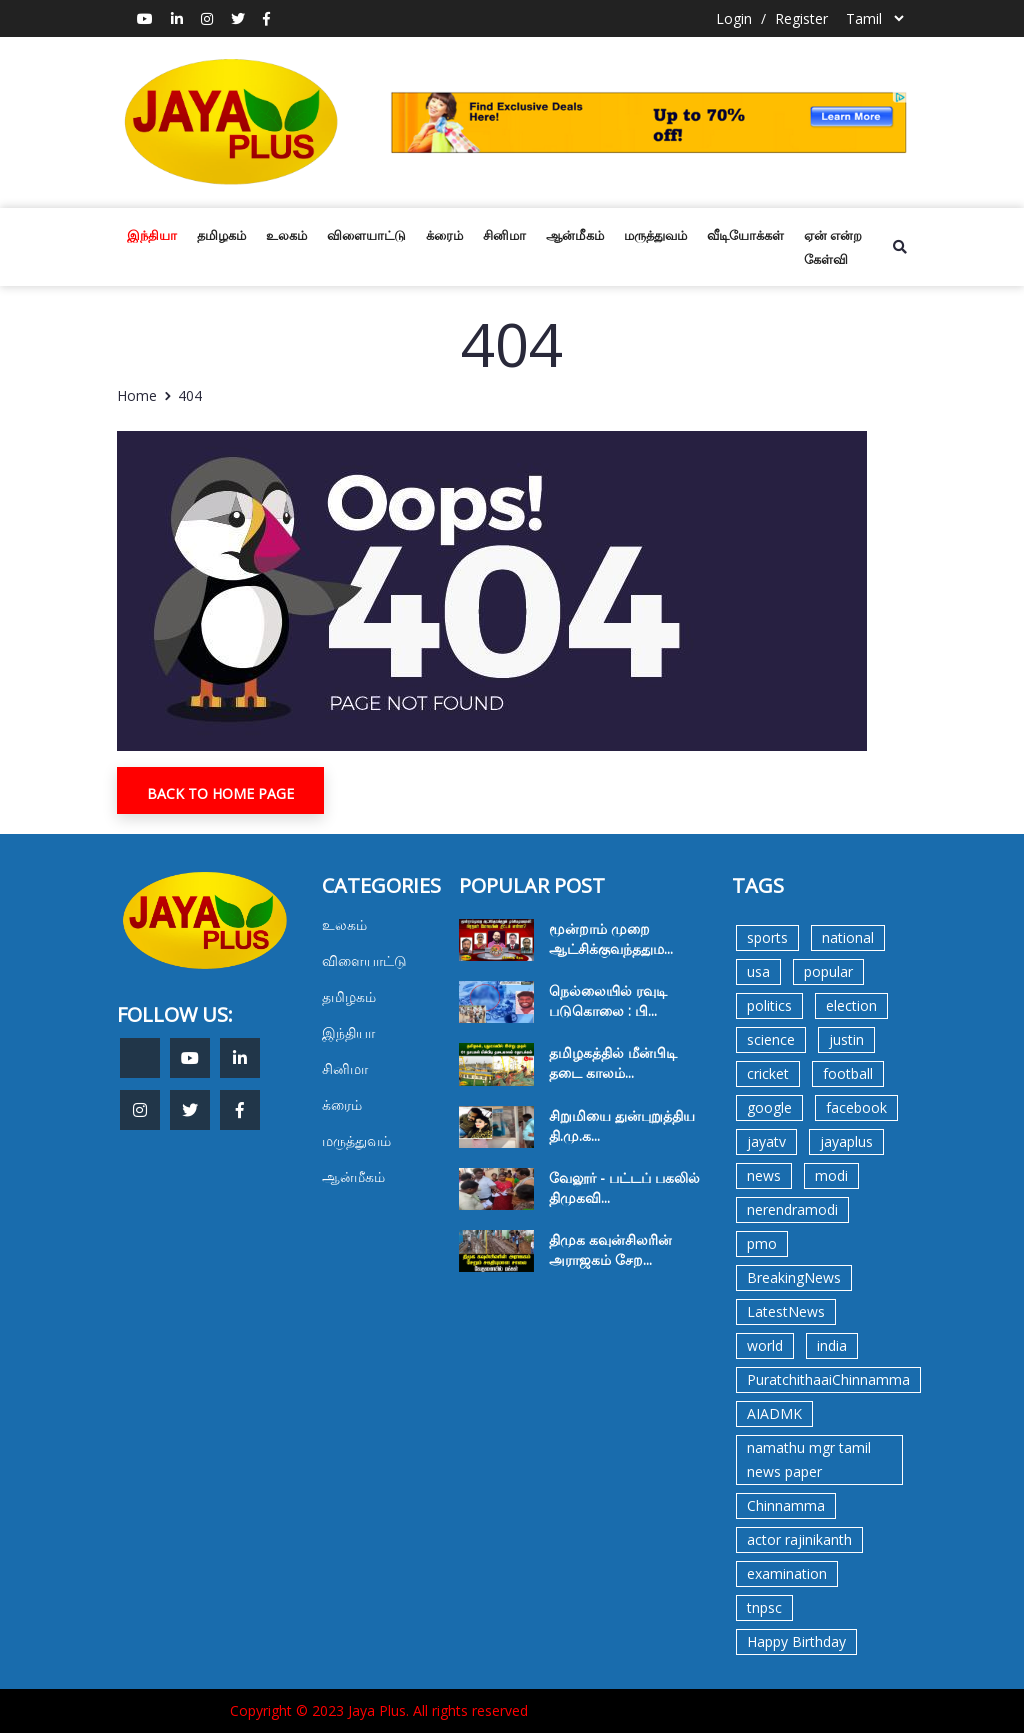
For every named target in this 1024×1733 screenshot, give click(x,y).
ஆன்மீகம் (575, 235)
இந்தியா (152, 235)
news (764, 1175)
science (771, 1039)
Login (734, 18)
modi (831, 1175)
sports (767, 937)
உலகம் (286, 235)
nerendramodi (792, 1209)
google (769, 1107)
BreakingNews (794, 1277)
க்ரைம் (444, 235)
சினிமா (504, 235)
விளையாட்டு (366, 235)
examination (787, 1573)
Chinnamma (786, 1505)
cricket (768, 1073)
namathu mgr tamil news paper (809, 1459)
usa (758, 971)
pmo (762, 1243)
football (848, 1073)
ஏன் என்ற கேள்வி (833, 247)
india (832, 1345)
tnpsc (764, 1607)
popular (828, 971)
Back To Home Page (220, 793)
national (848, 937)
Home (137, 395)
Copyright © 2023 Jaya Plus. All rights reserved (379, 1710)
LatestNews (786, 1311)
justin (846, 1039)
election (851, 1005)
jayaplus (846, 1141)
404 (190, 395)
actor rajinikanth (799, 1539)
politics (769, 1005)
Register (801, 18)
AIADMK (774, 1413)
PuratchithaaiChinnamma (828, 1379)
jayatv (766, 1141)
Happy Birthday (796, 1641)
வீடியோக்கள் (745, 235)
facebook (856, 1107)
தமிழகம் (221, 235)
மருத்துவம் (655, 235)
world (765, 1345)
